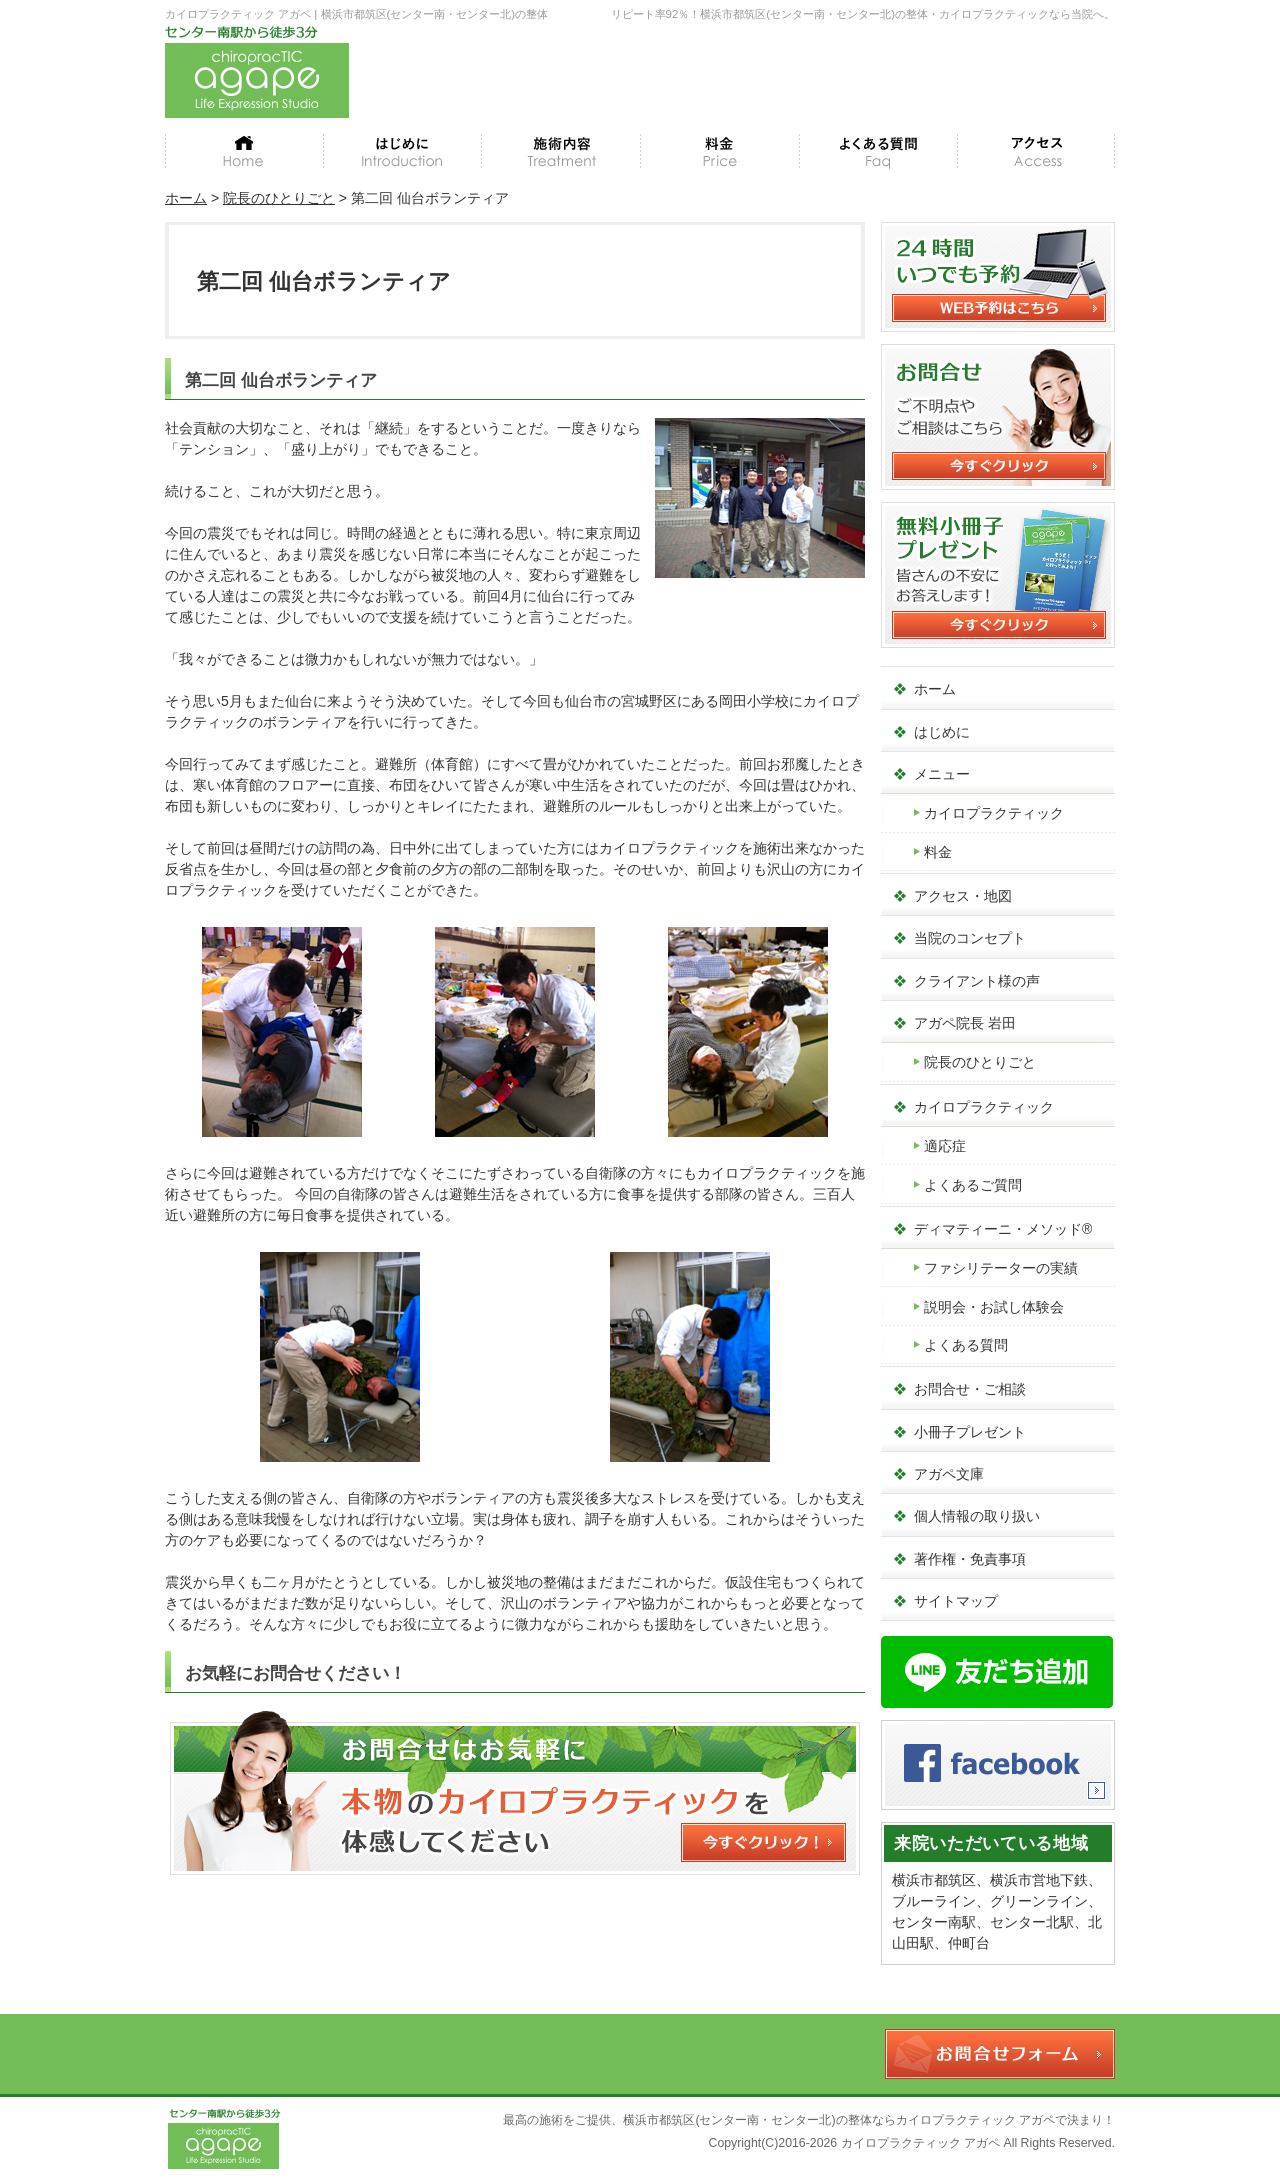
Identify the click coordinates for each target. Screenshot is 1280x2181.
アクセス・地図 (963, 896)
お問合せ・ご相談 (970, 1389)
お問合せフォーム (1000, 2054)
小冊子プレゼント (970, 1432)
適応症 (945, 1146)
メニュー (942, 774)
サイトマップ (956, 1601)
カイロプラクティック (994, 813)
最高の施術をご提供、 (563, 2120)
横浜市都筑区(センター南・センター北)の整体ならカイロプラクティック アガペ (839, 2120)
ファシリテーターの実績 (1001, 1268)
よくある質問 (966, 1345)
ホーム (935, 689)
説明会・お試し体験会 (994, 1307)
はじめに (942, 732)
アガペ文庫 (949, 1474)
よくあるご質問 (973, 1185)
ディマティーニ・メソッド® (1003, 1229)
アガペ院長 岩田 (965, 1023)
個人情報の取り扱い (977, 1516)
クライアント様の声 (977, 981)
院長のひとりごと (980, 1062)
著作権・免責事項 (970, 1559)
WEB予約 (1036, 53)
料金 (938, 852)
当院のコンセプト (970, 938)
